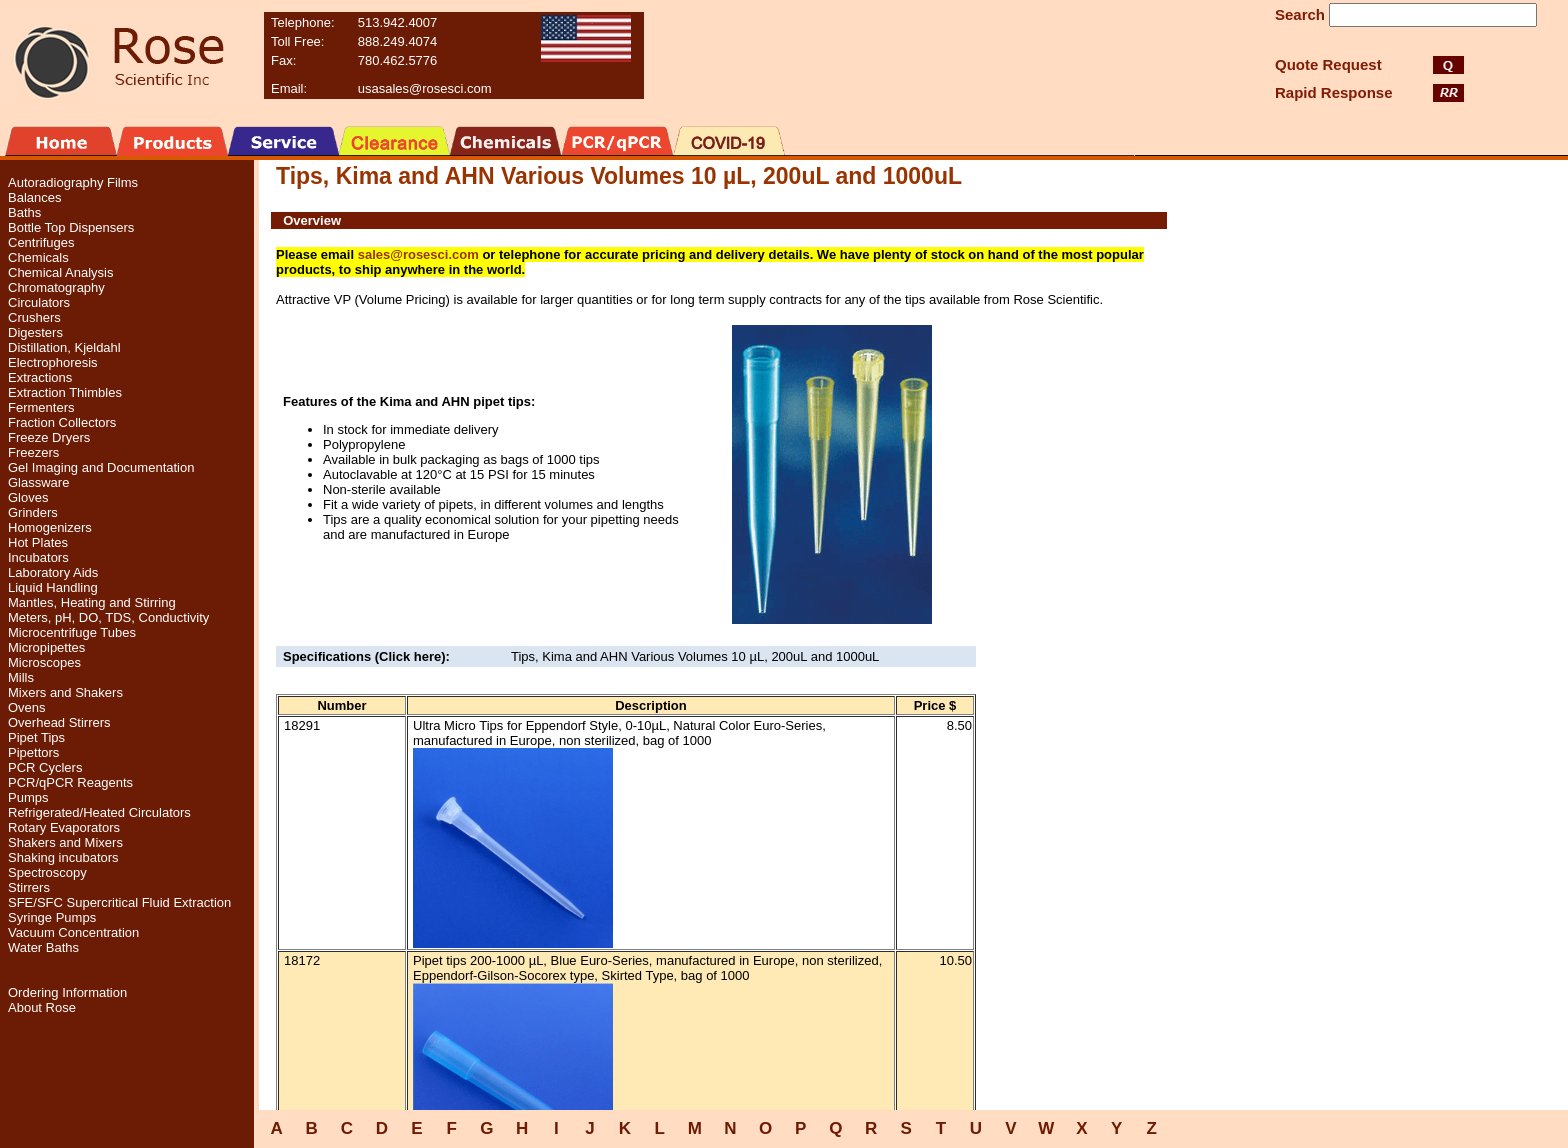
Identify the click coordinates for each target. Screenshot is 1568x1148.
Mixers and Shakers (65, 692)
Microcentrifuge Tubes (72, 632)
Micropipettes (46, 647)
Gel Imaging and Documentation (101, 467)
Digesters (35, 332)
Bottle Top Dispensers (71, 227)
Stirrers (29, 887)
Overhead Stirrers (59, 722)
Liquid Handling (53, 587)
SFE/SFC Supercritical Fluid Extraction (119, 902)
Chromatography (56, 287)
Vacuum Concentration (73, 932)
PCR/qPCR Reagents (70, 782)
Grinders (33, 512)
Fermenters (41, 407)
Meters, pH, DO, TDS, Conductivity (108, 617)
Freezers (33, 452)
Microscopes (44, 662)
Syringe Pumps (52, 917)
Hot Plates (38, 542)
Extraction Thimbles (65, 392)
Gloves (28, 497)
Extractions (40, 377)
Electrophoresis (53, 362)
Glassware (38, 482)
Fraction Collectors (62, 422)
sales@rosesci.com (418, 254)
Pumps (28, 797)
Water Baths (43, 947)
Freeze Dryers (49, 437)
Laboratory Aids (53, 572)
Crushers (34, 317)
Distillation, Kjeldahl (64, 347)
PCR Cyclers (45, 767)
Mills (21, 677)
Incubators (38, 557)
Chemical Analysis (61, 272)
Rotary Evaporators (64, 827)
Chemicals (38, 257)
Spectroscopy (47, 872)
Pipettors (33, 752)
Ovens (27, 707)
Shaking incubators (63, 857)
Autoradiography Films (73, 182)
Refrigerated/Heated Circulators (99, 812)
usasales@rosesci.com (425, 88)
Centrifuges (41, 242)
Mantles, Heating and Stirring (92, 602)
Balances (34, 197)
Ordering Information (67, 992)
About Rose (42, 1007)
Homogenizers (50, 527)
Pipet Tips (36, 737)
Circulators (39, 302)
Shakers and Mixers (65, 842)
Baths (24, 212)
